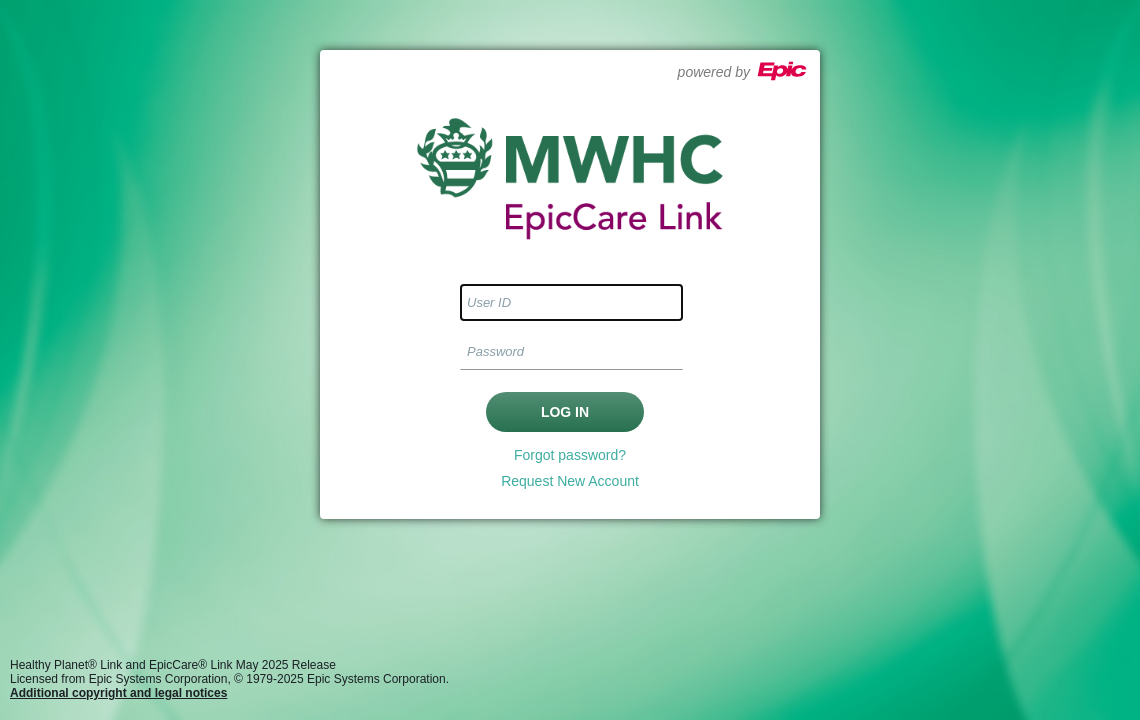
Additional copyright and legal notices (118, 693)
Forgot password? (570, 455)
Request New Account (570, 481)
